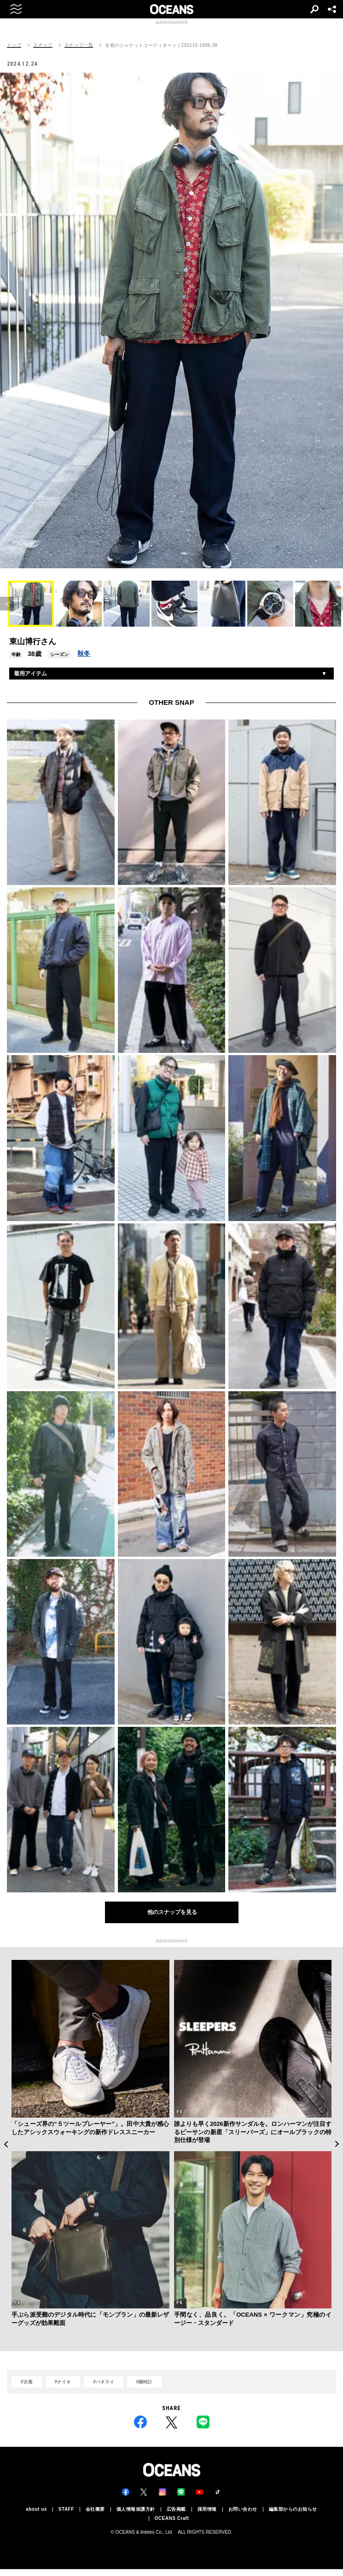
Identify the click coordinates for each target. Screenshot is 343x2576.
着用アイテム (30, 673)
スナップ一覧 (78, 45)
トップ (14, 45)
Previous (6, 2144)
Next (337, 2144)
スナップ (42, 45)
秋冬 (83, 653)
